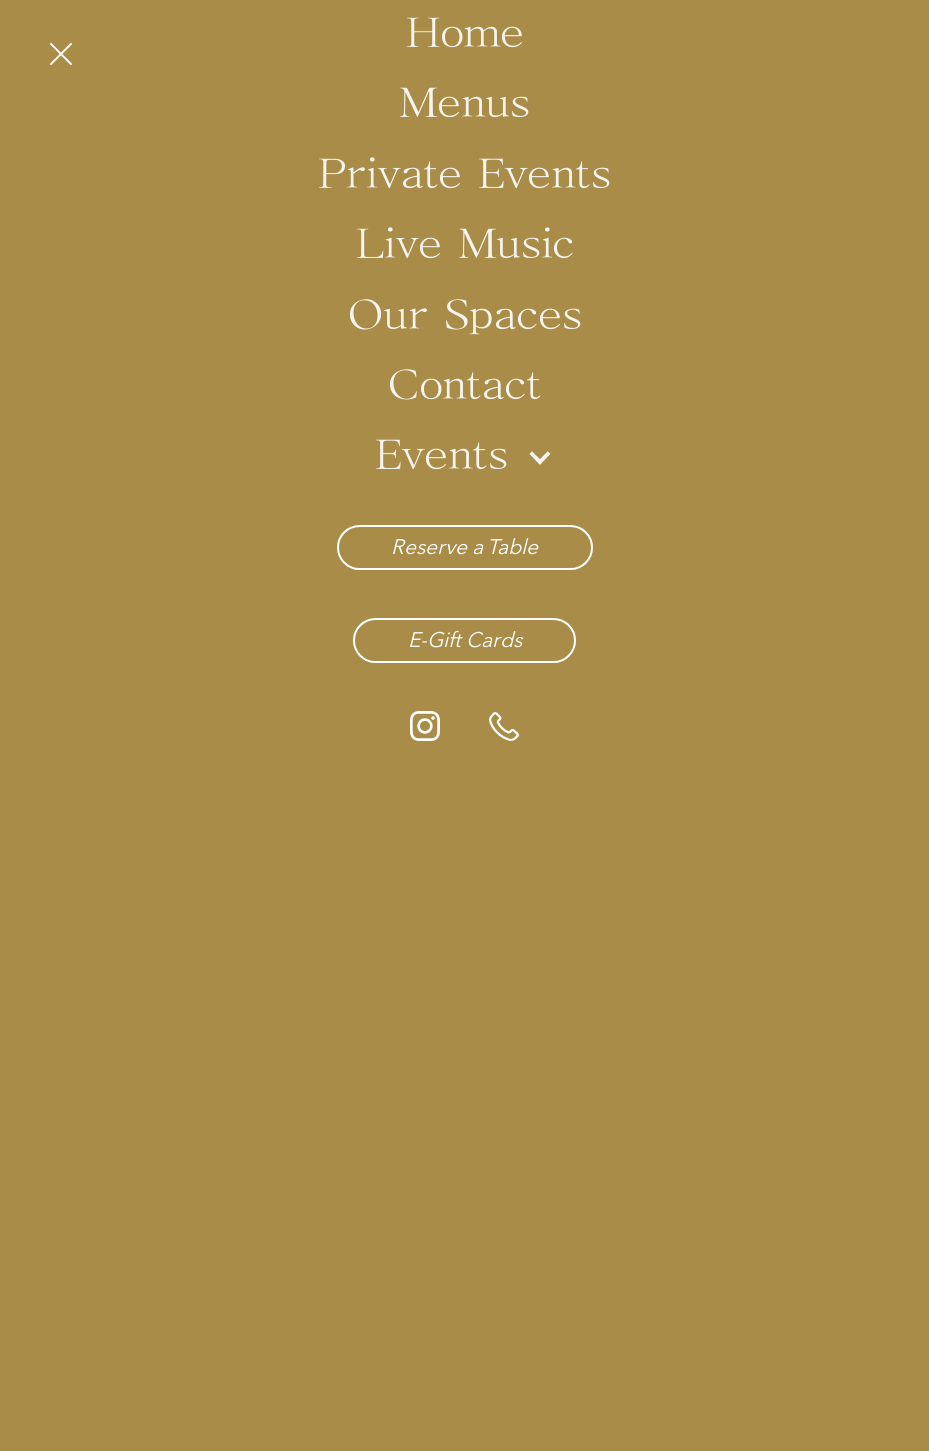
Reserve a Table (464, 546)
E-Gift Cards (465, 639)
